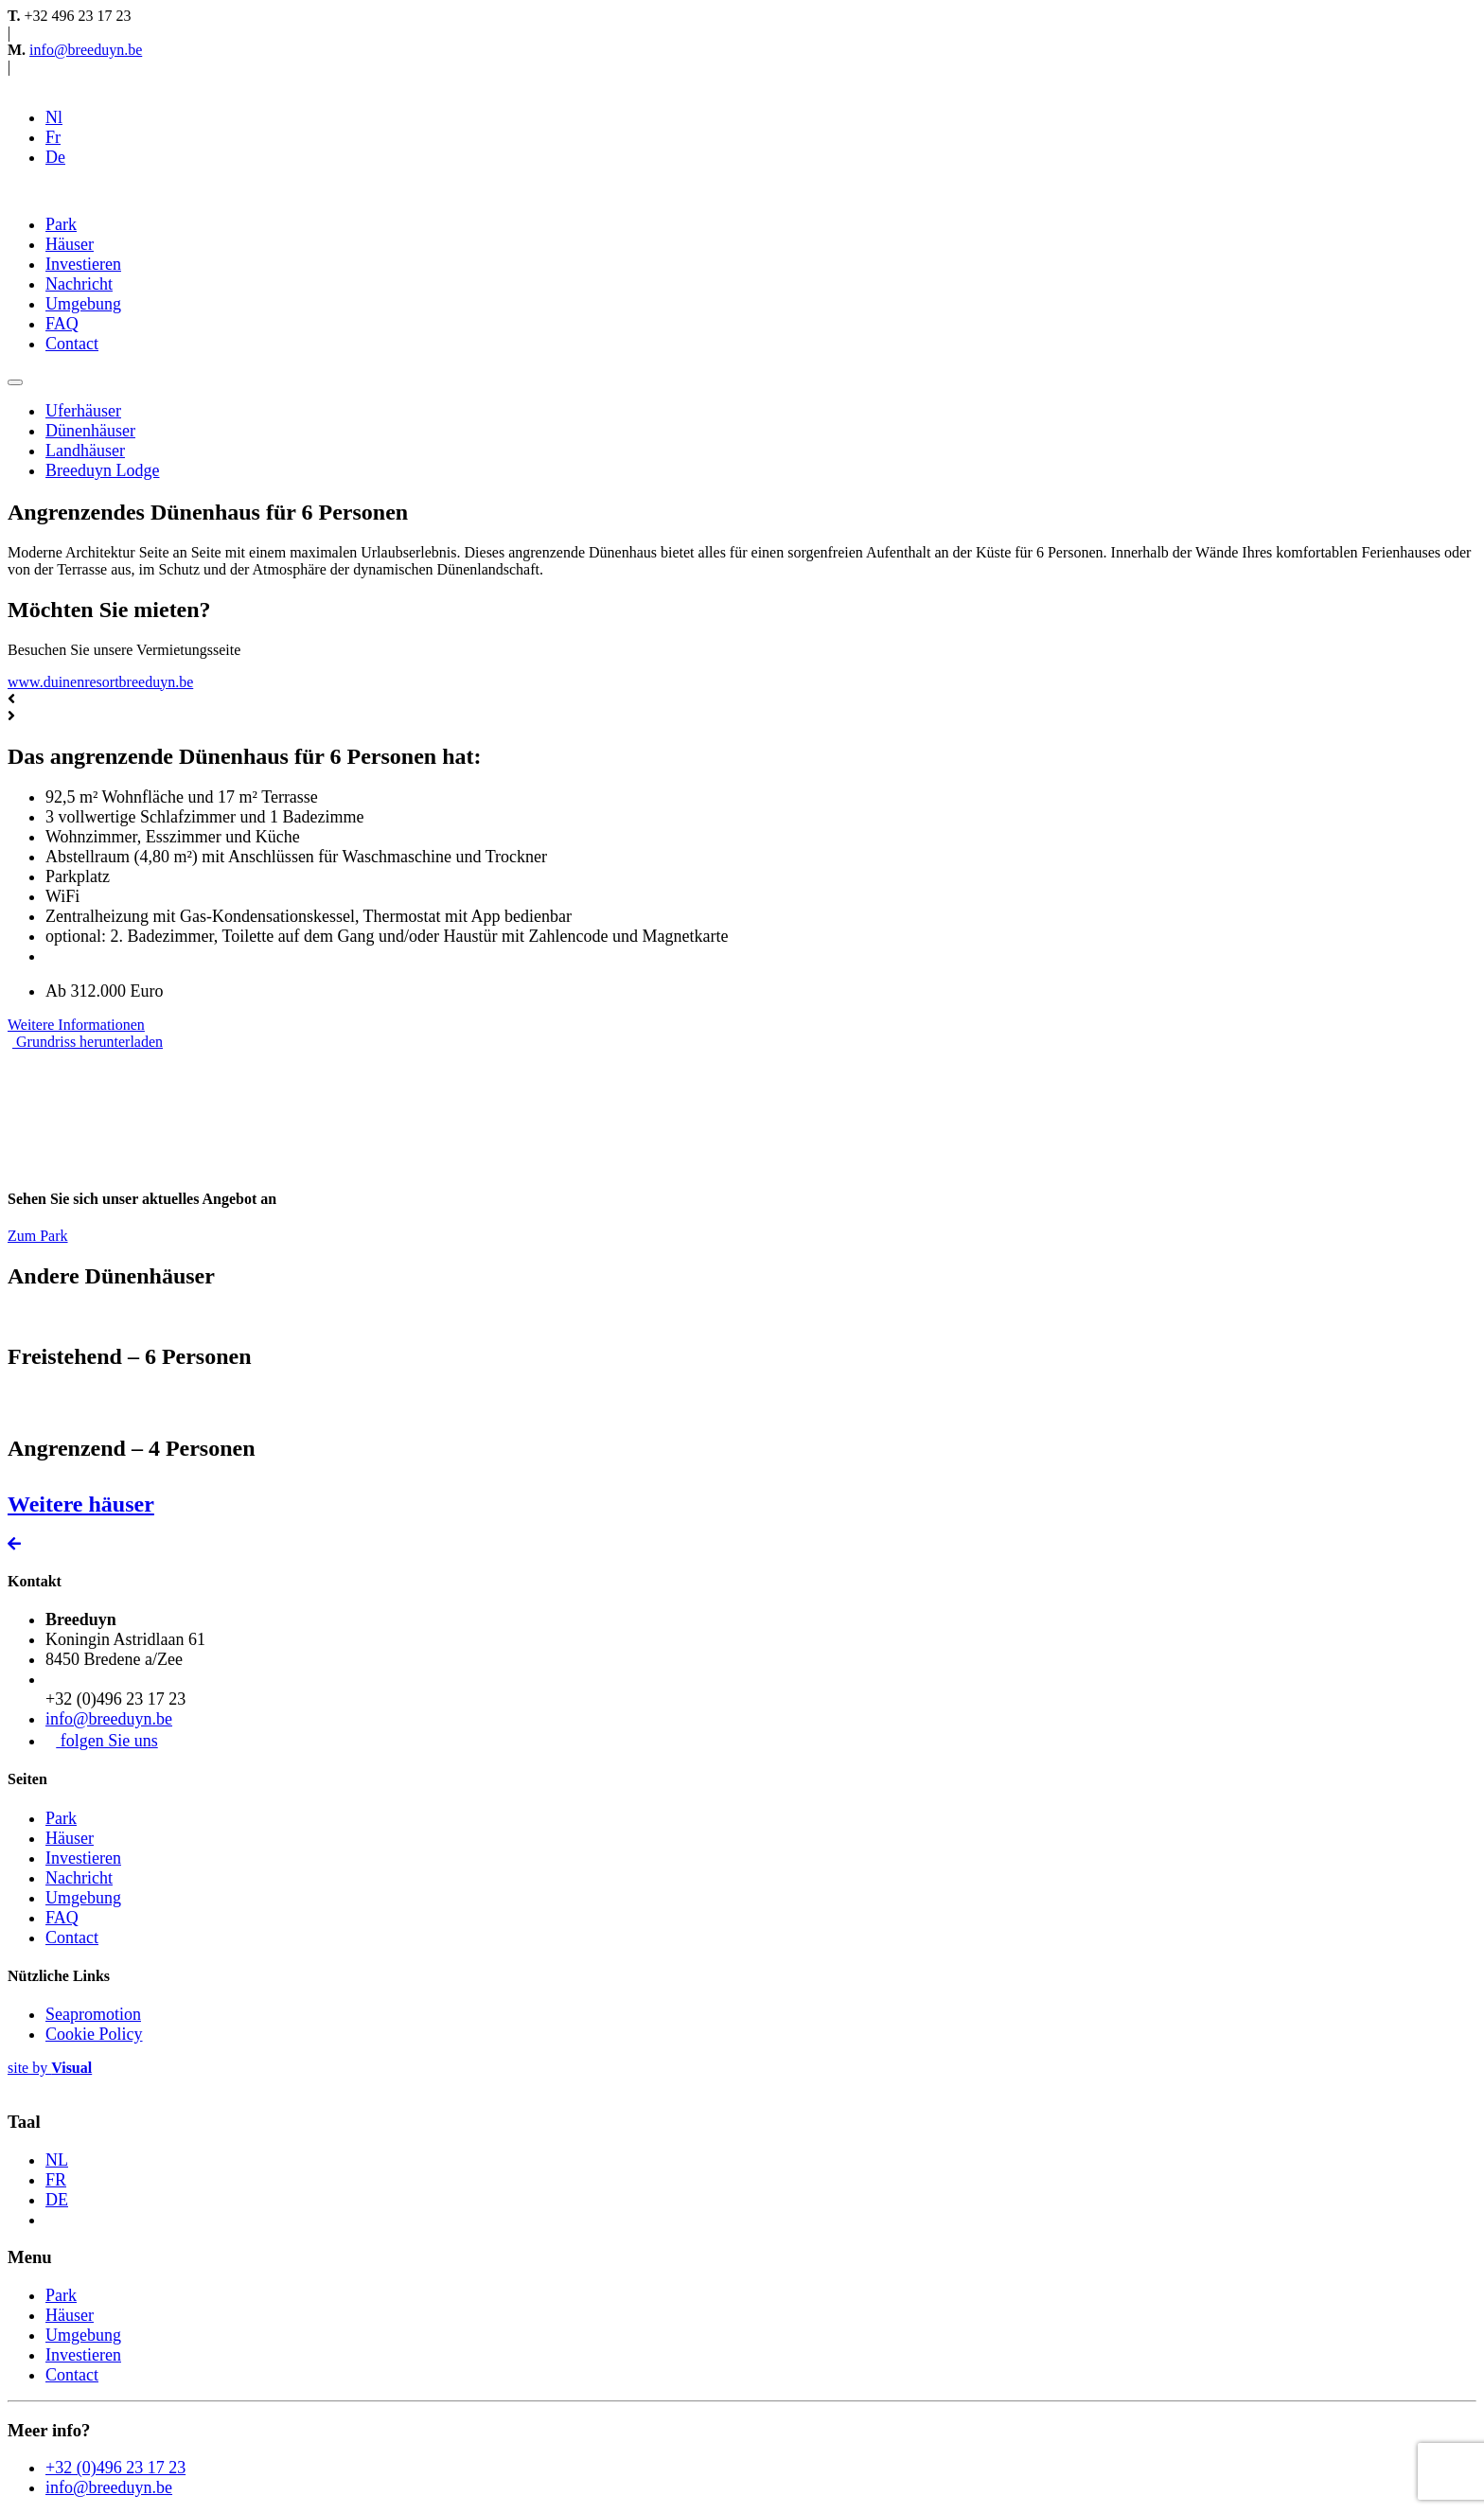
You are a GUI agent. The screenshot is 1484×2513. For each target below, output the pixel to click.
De (55, 157)
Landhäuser (85, 450)
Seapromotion (93, 2014)
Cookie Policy (94, 2034)
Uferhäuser (83, 410)
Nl (53, 117)
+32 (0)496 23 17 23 (115, 2467)
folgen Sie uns (101, 1740)
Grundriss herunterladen (87, 1042)
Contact (71, 343)
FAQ (62, 323)
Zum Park (38, 1236)
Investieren (83, 264)
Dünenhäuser (90, 430)
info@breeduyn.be (85, 50)
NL (56, 2159)
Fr (53, 137)
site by (50, 2068)
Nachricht (79, 283)
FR (55, 2179)
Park (61, 224)
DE (56, 2199)
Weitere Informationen (76, 1025)
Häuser (69, 244)
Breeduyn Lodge (102, 470)
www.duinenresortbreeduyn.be (100, 682)
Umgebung (83, 303)
